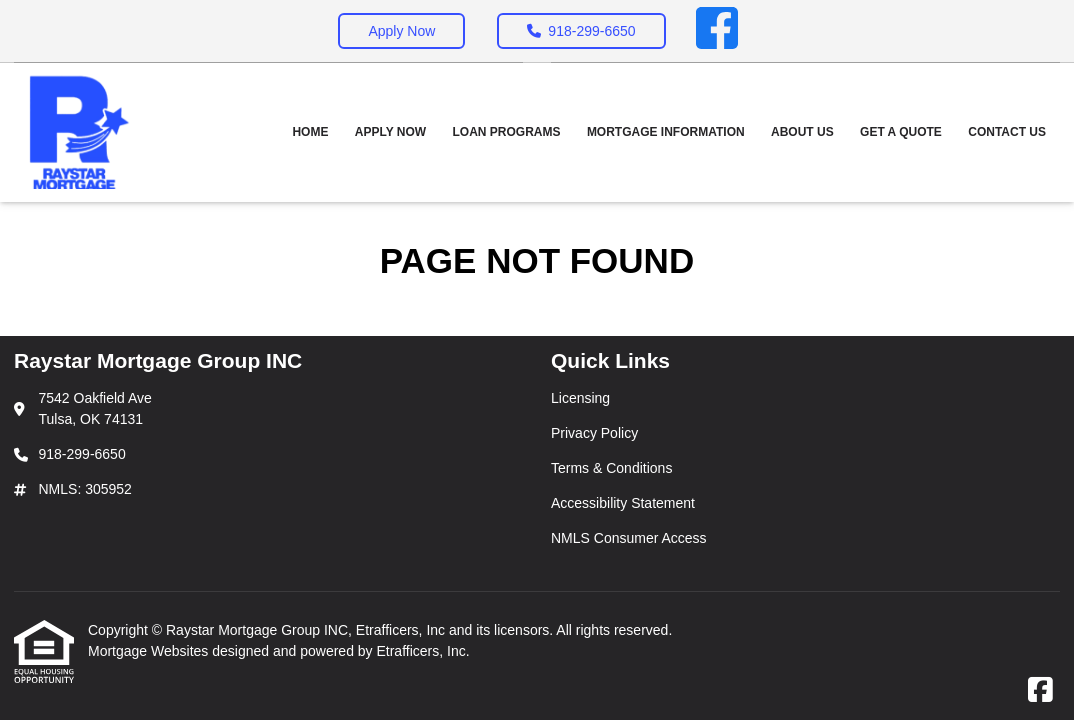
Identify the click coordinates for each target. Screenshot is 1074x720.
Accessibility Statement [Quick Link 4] (623, 503)
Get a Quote (901, 132)
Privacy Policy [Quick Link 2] (594, 433)
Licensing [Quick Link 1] (580, 398)
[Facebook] (717, 31)
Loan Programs (507, 132)
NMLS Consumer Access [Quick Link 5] (629, 538)
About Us (802, 132)
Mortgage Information (666, 132)
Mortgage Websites (150, 651)
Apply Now (401, 31)
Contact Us (1007, 132)
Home (310, 132)
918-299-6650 (581, 31)
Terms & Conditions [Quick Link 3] (611, 468)
